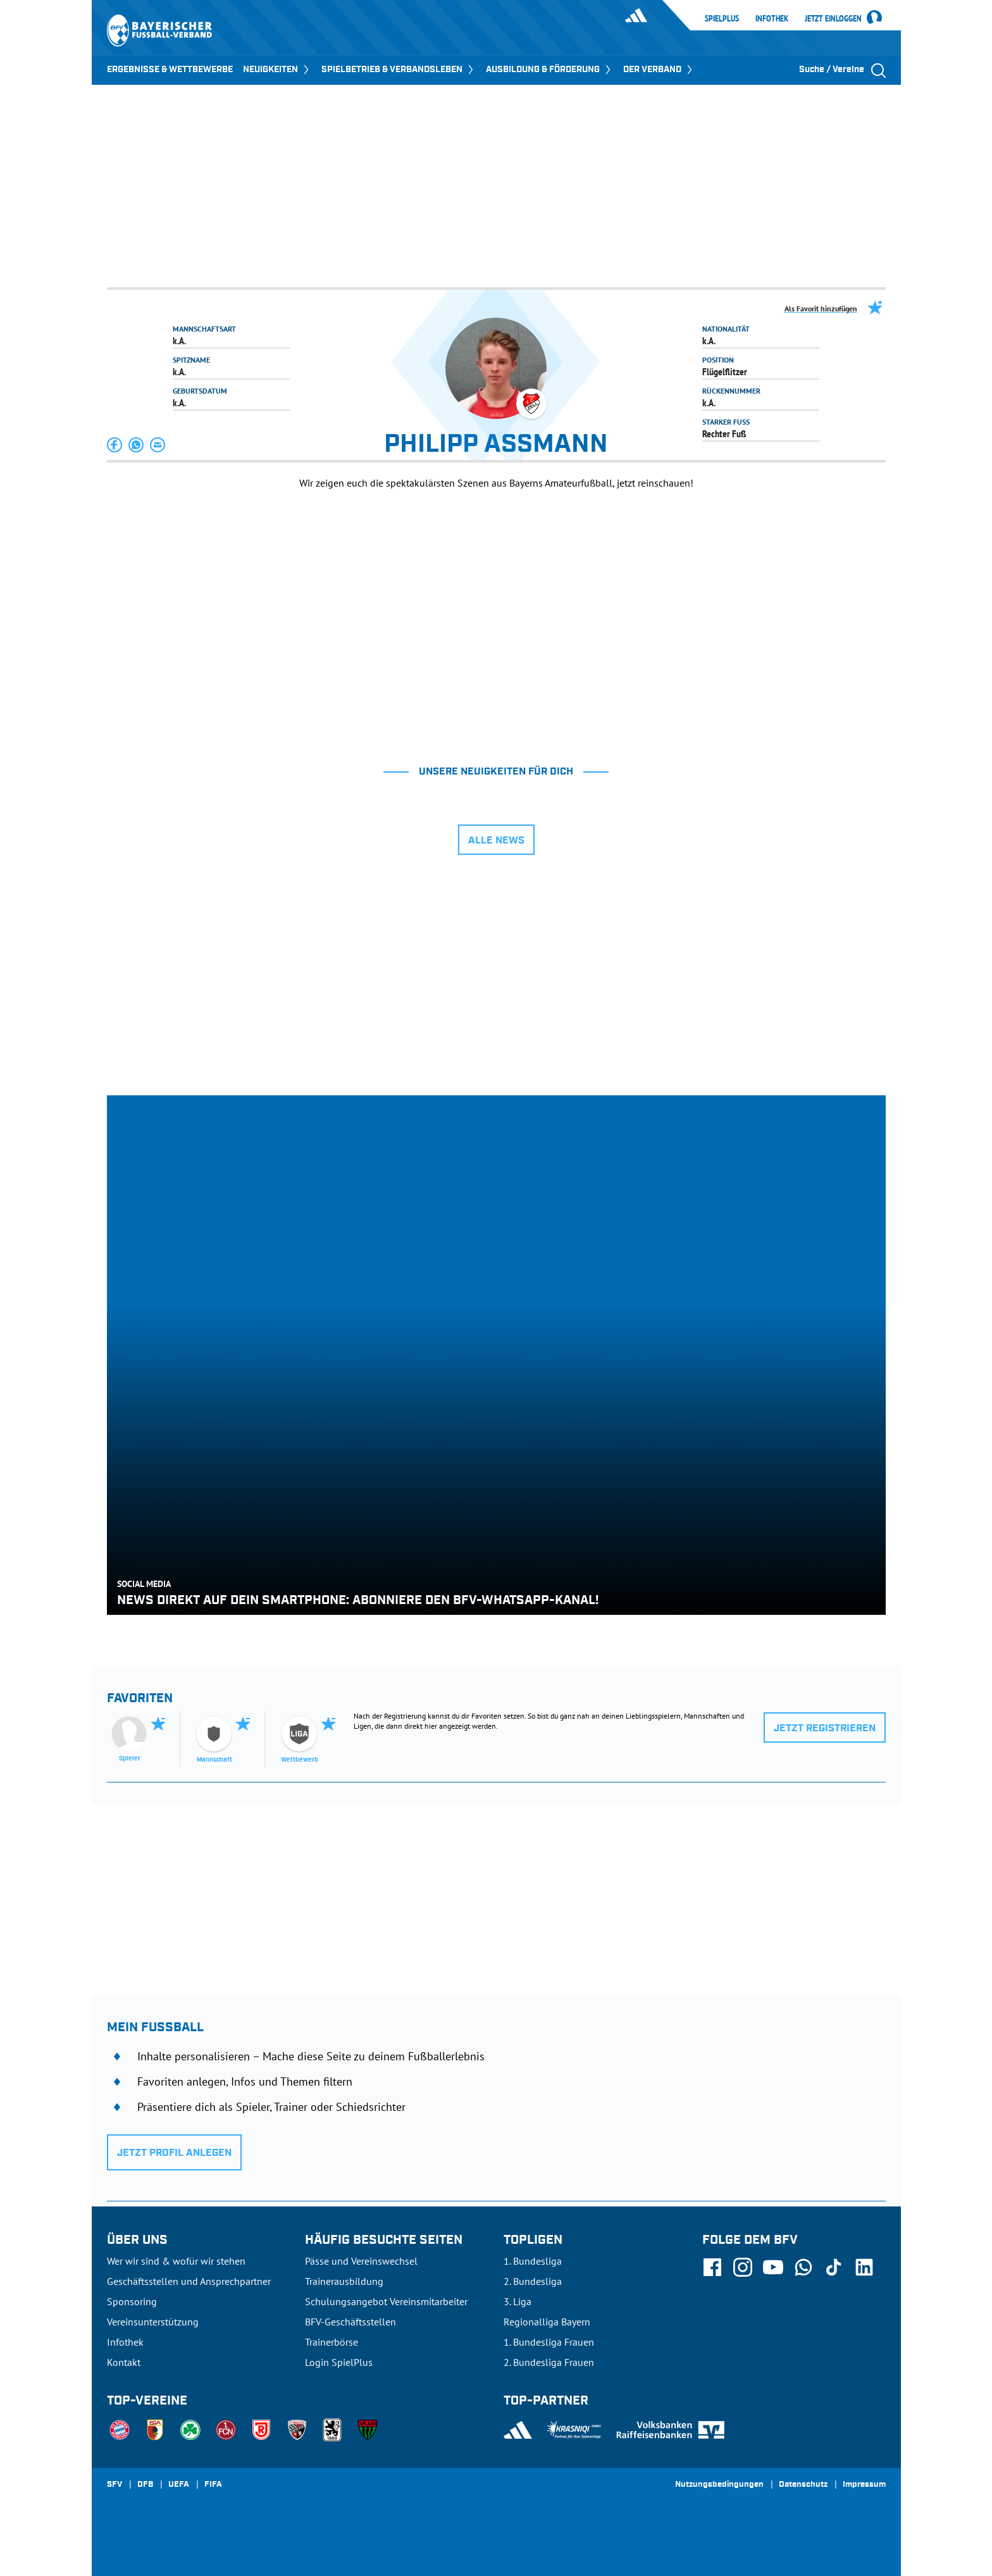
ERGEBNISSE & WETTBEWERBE (170, 69)
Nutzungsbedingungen (719, 2485)
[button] (115, 445)
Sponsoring (132, 2301)
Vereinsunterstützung (153, 2321)
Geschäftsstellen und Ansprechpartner (189, 2281)
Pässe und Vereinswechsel (361, 2261)
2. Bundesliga (533, 2281)
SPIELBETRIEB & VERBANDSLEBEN (398, 69)
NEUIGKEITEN (277, 69)
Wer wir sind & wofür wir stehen (176, 2261)
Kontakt (123, 2362)
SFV (114, 2485)
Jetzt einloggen (833, 19)
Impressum (864, 2485)
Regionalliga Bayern (547, 2321)
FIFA (213, 2485)
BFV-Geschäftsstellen (350, 2321)
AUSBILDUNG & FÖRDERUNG (549, 69)
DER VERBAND (659, 69)
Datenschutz (803, 2485)
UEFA (178, 2485)
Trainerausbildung (344, 2281)
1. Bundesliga (533, 2261)
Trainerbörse (331, 2342)
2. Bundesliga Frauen (549, 2362)
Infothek (771, 18)
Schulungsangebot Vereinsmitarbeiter (386, 2301)
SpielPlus (722, 18)
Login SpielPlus (339, 2362)
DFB (145, 2485)
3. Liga (517, 2301)
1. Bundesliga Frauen (549, 2342)
